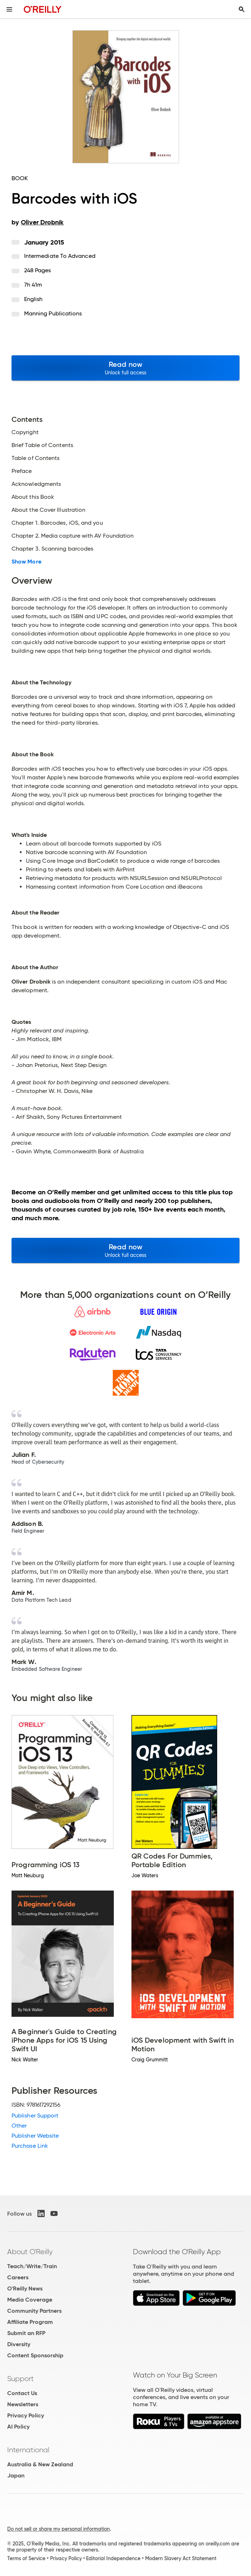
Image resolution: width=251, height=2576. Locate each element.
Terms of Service (26, 2558)
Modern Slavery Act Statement (180, 2558)
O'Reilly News (24, 2288)
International (28, 2449)
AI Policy (18, 2426)
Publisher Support (35, 2115)
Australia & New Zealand (40, 2464)
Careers (17, 2277)
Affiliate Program (30, 2322)
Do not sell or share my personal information (58, 2529)
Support (20, 2378)
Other (19, 2125)
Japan (15, 2475)
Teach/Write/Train (32, 2266)
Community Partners (34, 2311)
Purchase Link (30, 2145)
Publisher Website (35, 2135)
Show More (26, 562)
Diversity (18, 2344)
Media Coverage (29, 2299)
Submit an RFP (26, 2333)
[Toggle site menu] (9, 9)
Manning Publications (53, 313)
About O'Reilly (30, 2251)
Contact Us (22, 2393)
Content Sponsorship (35, 2355)
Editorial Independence (113, 2558)
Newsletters (22, 2404)
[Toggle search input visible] (241, 9)
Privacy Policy (25, 2415)
